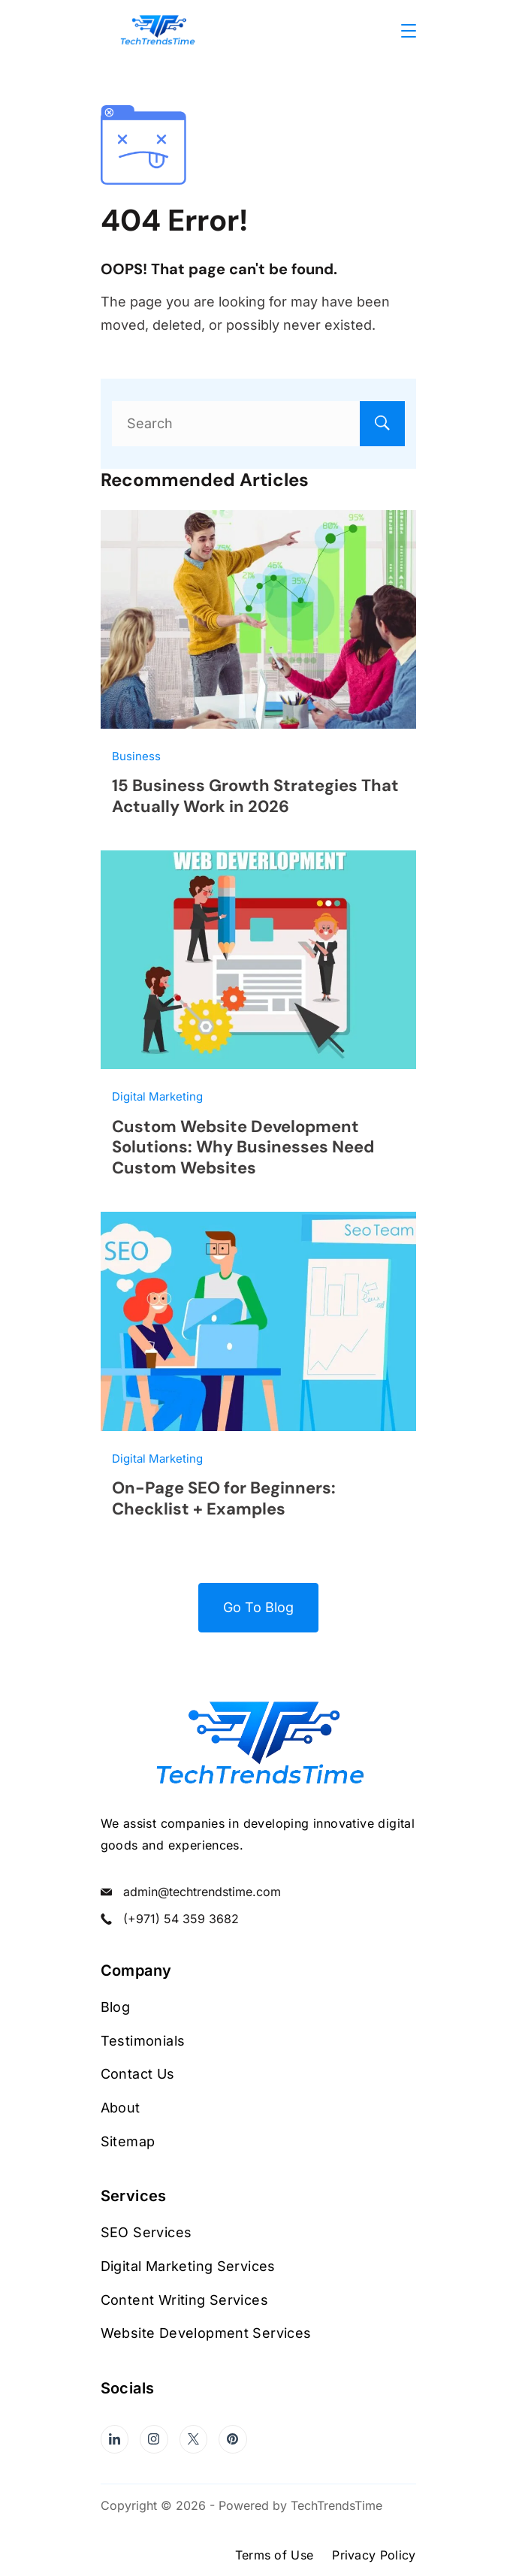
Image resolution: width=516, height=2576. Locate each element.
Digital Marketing (157, 1096)
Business (136, 756)
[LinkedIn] (115, 2439)
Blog (116, 2007)
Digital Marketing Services (188, 2266)
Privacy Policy (373, 2554)
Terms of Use (274, 2554)
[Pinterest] (233, 2439)
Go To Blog (258, 1607)
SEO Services (146, 2232)
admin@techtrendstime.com (202, 1891)
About (120, 2107)
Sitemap (128, 2141)
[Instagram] (154, 2439)
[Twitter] (194, 2439)
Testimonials (143, 2041)
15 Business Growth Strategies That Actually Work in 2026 (255, 796)
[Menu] (408, 30)
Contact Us (138, 2074)
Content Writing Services (185, 2300)
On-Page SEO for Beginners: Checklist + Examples (224, 1498)
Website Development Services (206, 2333)
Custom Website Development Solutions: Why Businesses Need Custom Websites (243, 1147)
